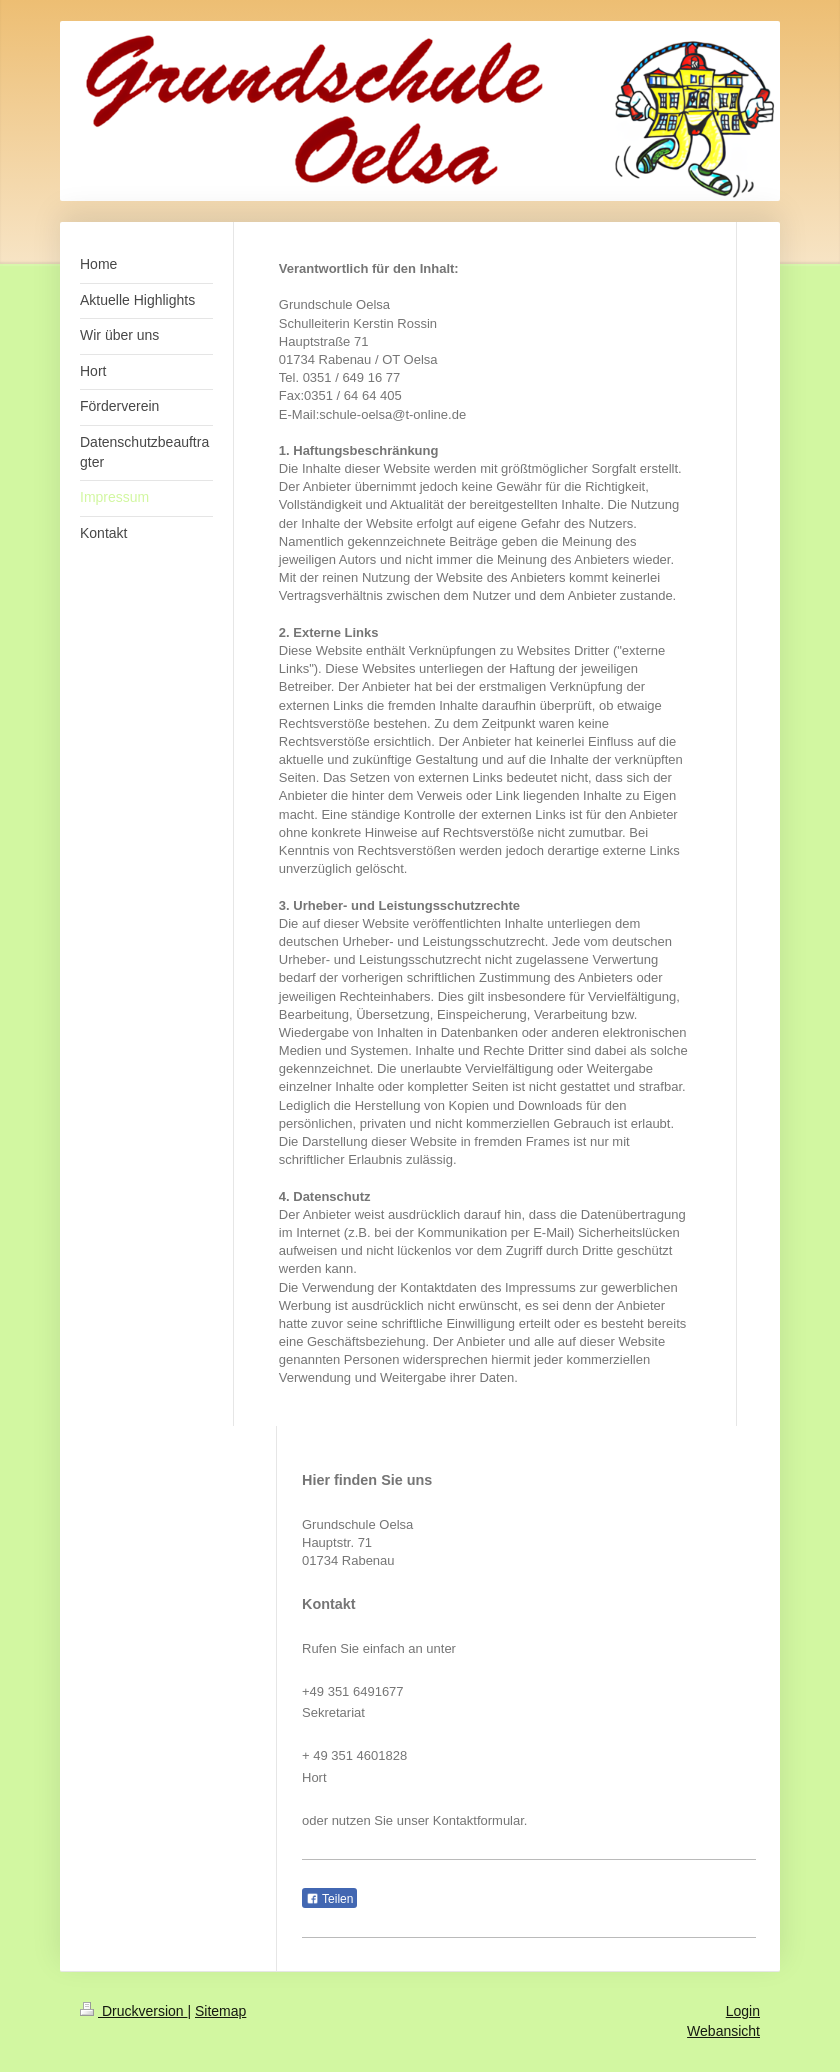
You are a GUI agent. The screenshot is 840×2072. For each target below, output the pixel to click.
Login (743, 2011)
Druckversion (133, 2011)
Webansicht (723, 2031)
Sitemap (220, 2011)
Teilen (329, 1899)
